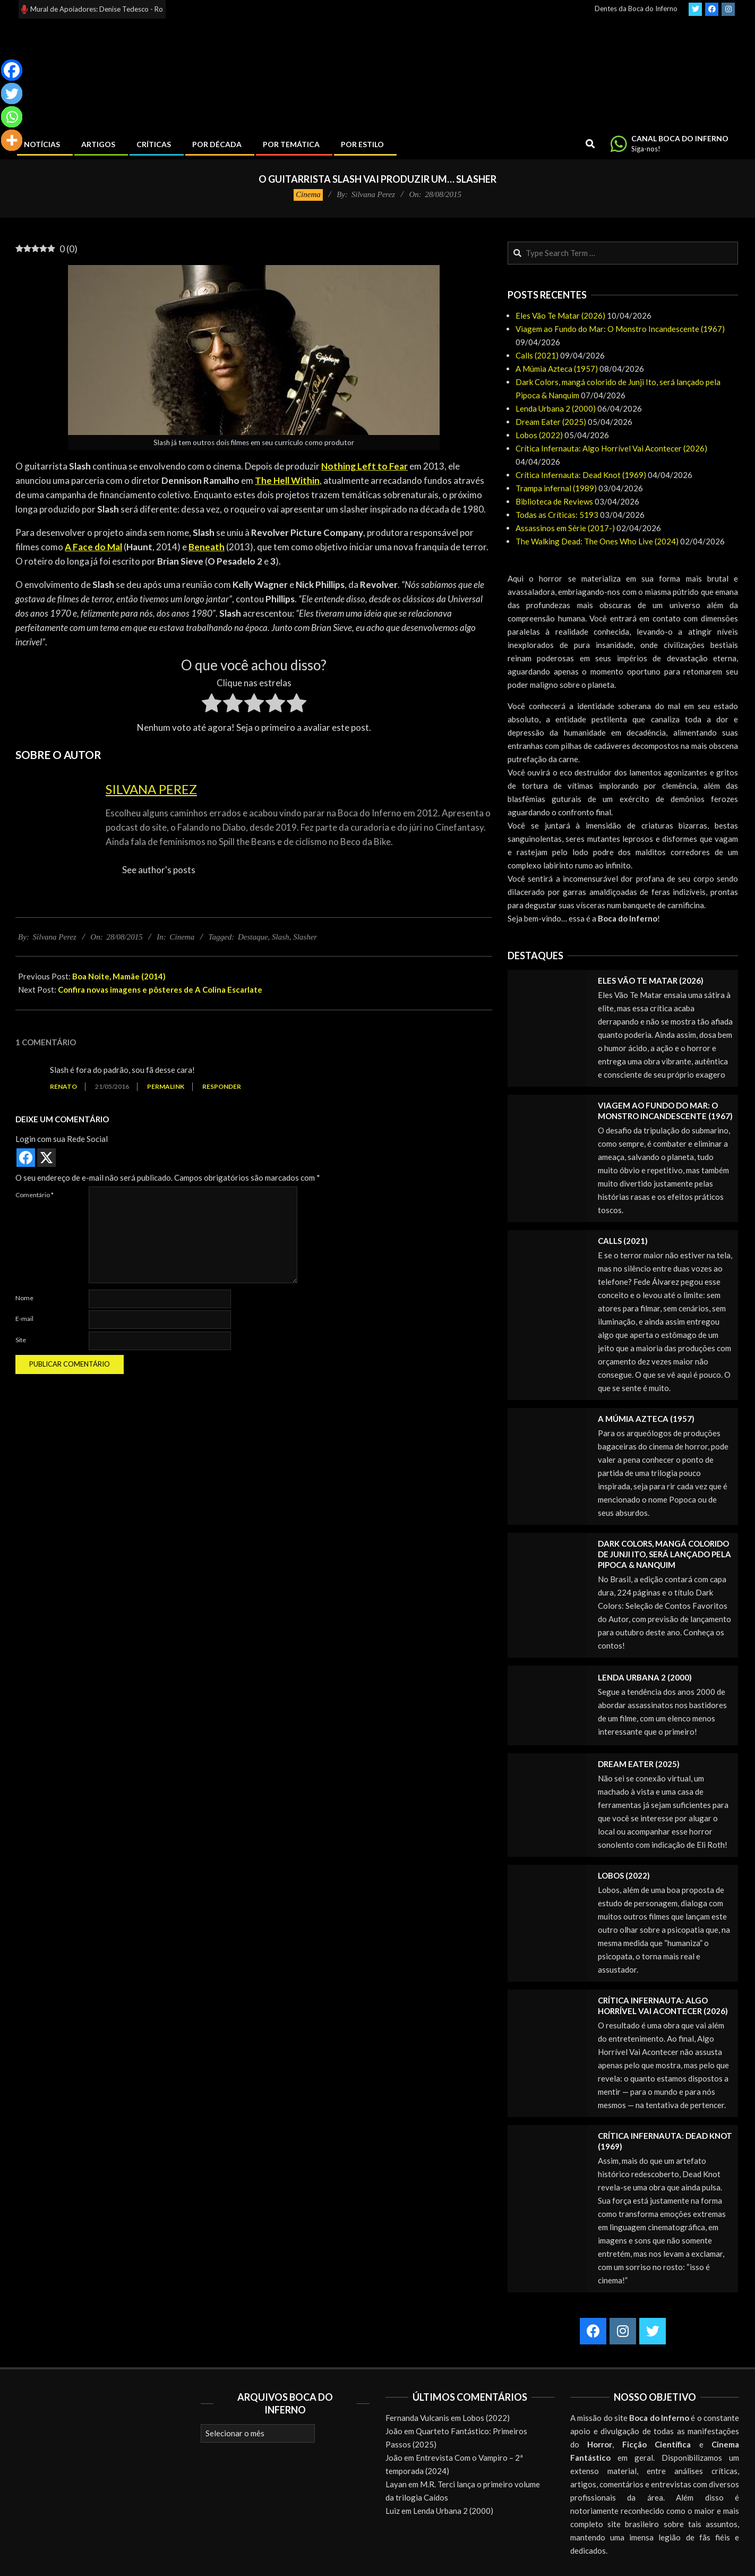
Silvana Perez (151, 789)
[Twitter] (11, 93)
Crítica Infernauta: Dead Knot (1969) (581, 475)
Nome (24, 1298)
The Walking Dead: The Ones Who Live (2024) (597, 541)
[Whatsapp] (11, 116)
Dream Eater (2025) (551, 422)
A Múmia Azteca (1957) (557, 368)
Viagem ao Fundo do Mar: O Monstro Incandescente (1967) (620, 329)
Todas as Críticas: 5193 (557, 514)
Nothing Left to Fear (364, 466)
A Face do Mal (93, 546)
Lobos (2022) (539, 435)
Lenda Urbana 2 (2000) (556, 408)
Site (20, 1340)
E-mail (24, 1319)
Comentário (34, 1195)
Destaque (253, 937)
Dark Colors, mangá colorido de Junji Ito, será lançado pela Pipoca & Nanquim (664, 1554)
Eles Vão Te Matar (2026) (560, 315)
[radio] (211, 704)
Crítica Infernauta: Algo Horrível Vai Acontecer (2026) (611, 448)
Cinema (308, 194)
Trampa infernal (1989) (556, 488)
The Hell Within (287, 480)
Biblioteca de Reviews (554, 501)
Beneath (206, 546)
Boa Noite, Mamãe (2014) (119, 976)
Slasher (305, 937)
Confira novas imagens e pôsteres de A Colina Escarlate (160, 989)
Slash (280, 937)
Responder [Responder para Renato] (221, 1086)
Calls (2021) (537, 355)
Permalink (165, 1086)
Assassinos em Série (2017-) (565, 528)
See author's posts (158, 869)
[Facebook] (11, 70)
